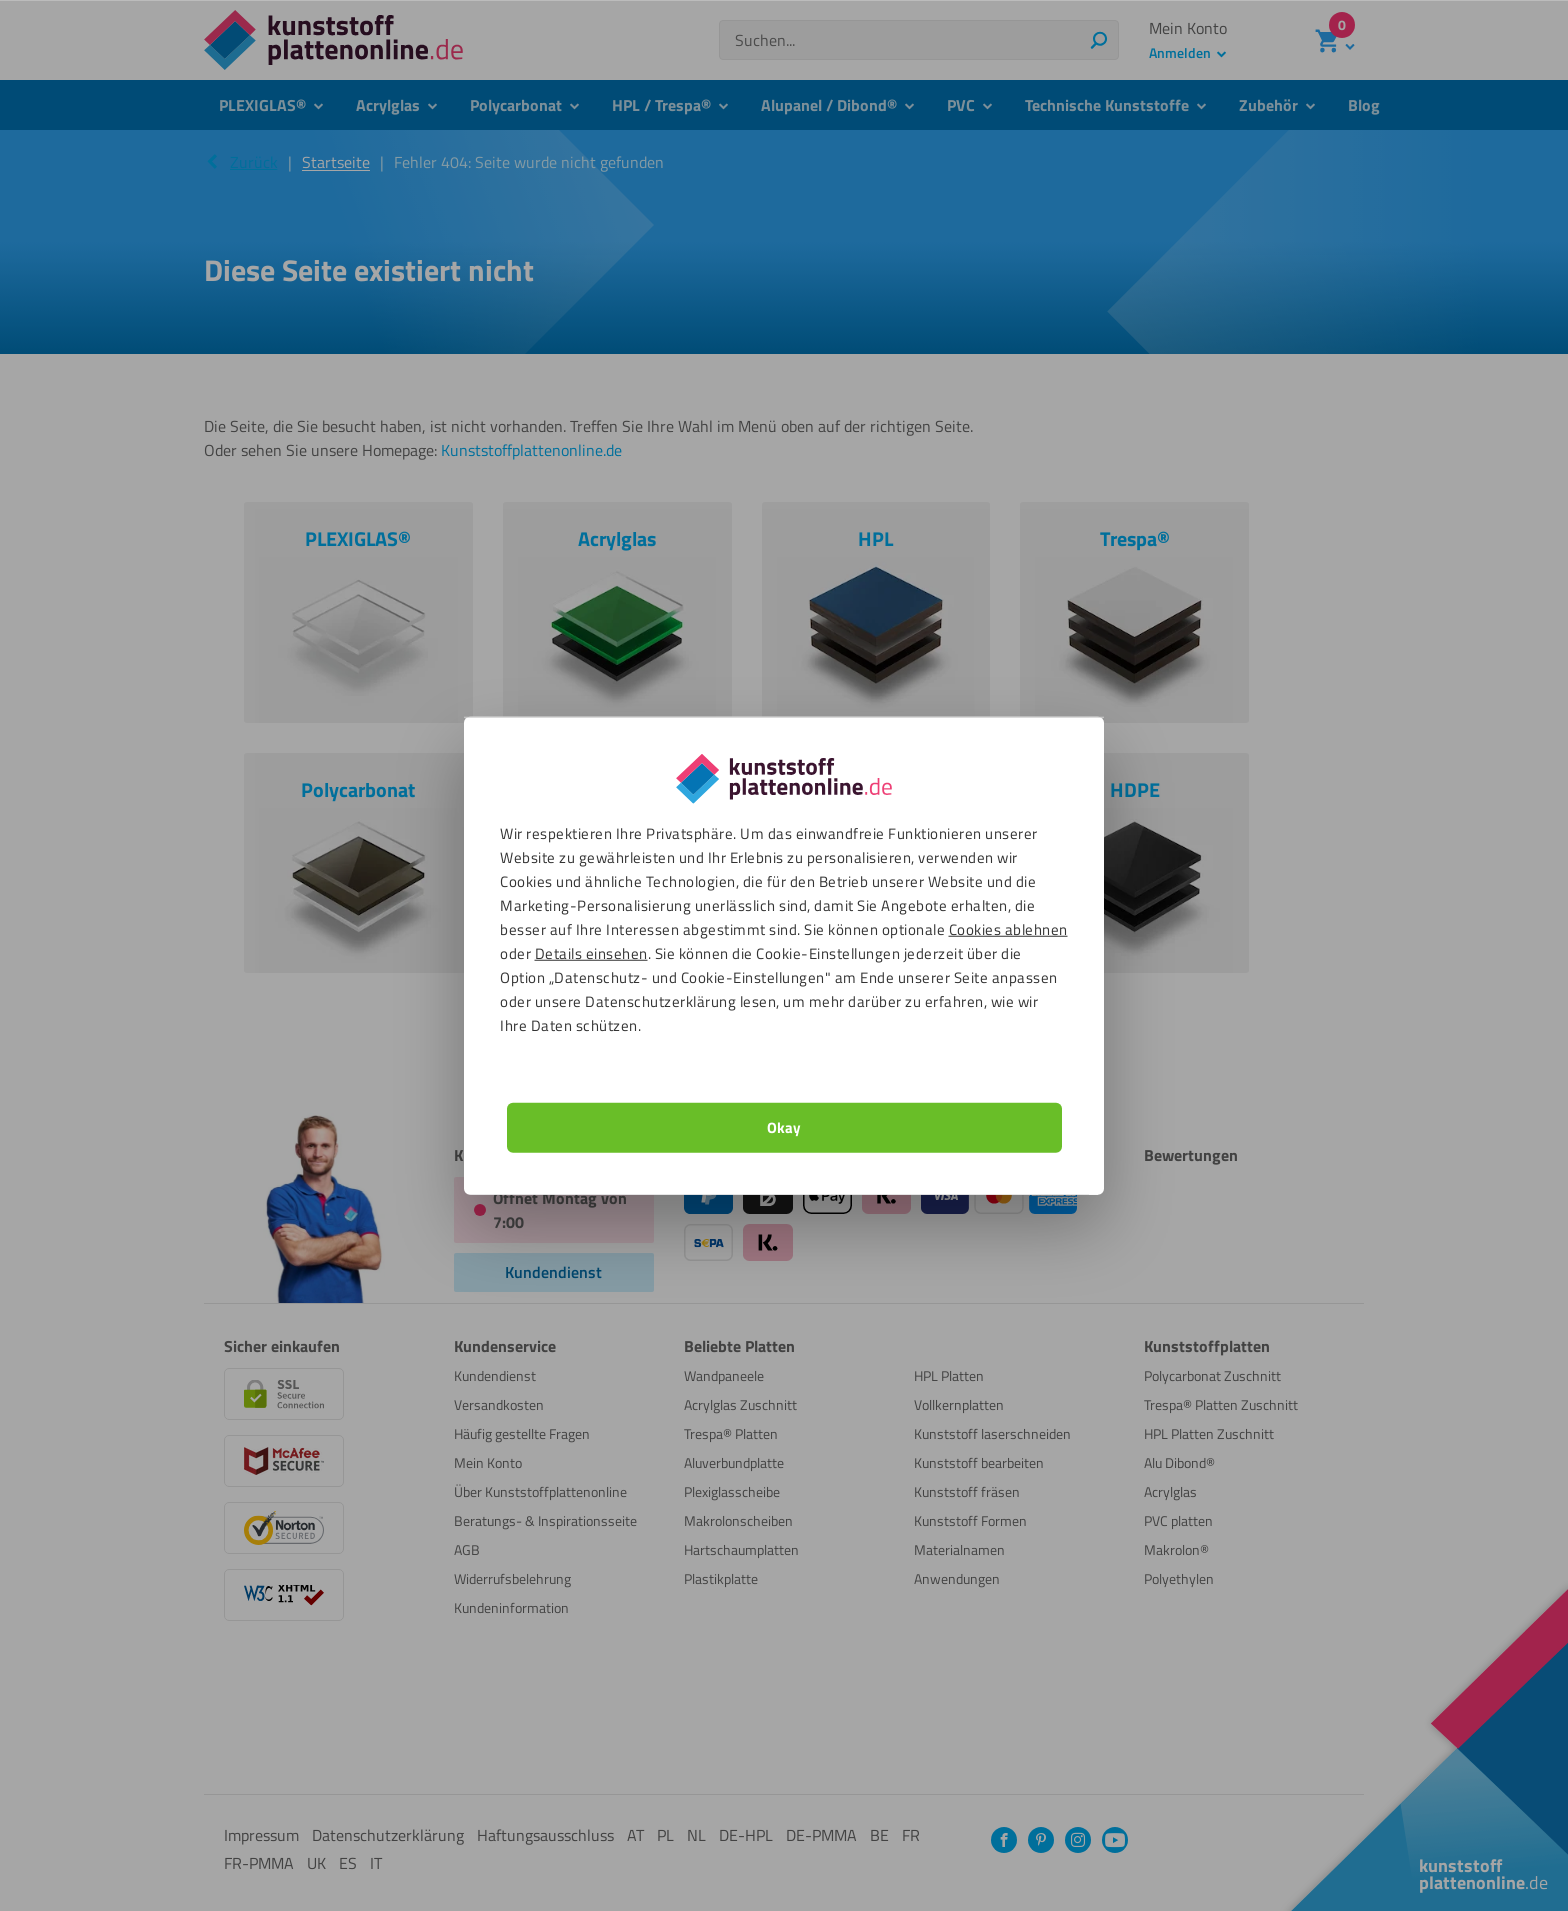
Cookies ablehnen (1008, 928)
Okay (784, 1126)
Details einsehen (591, 952)
